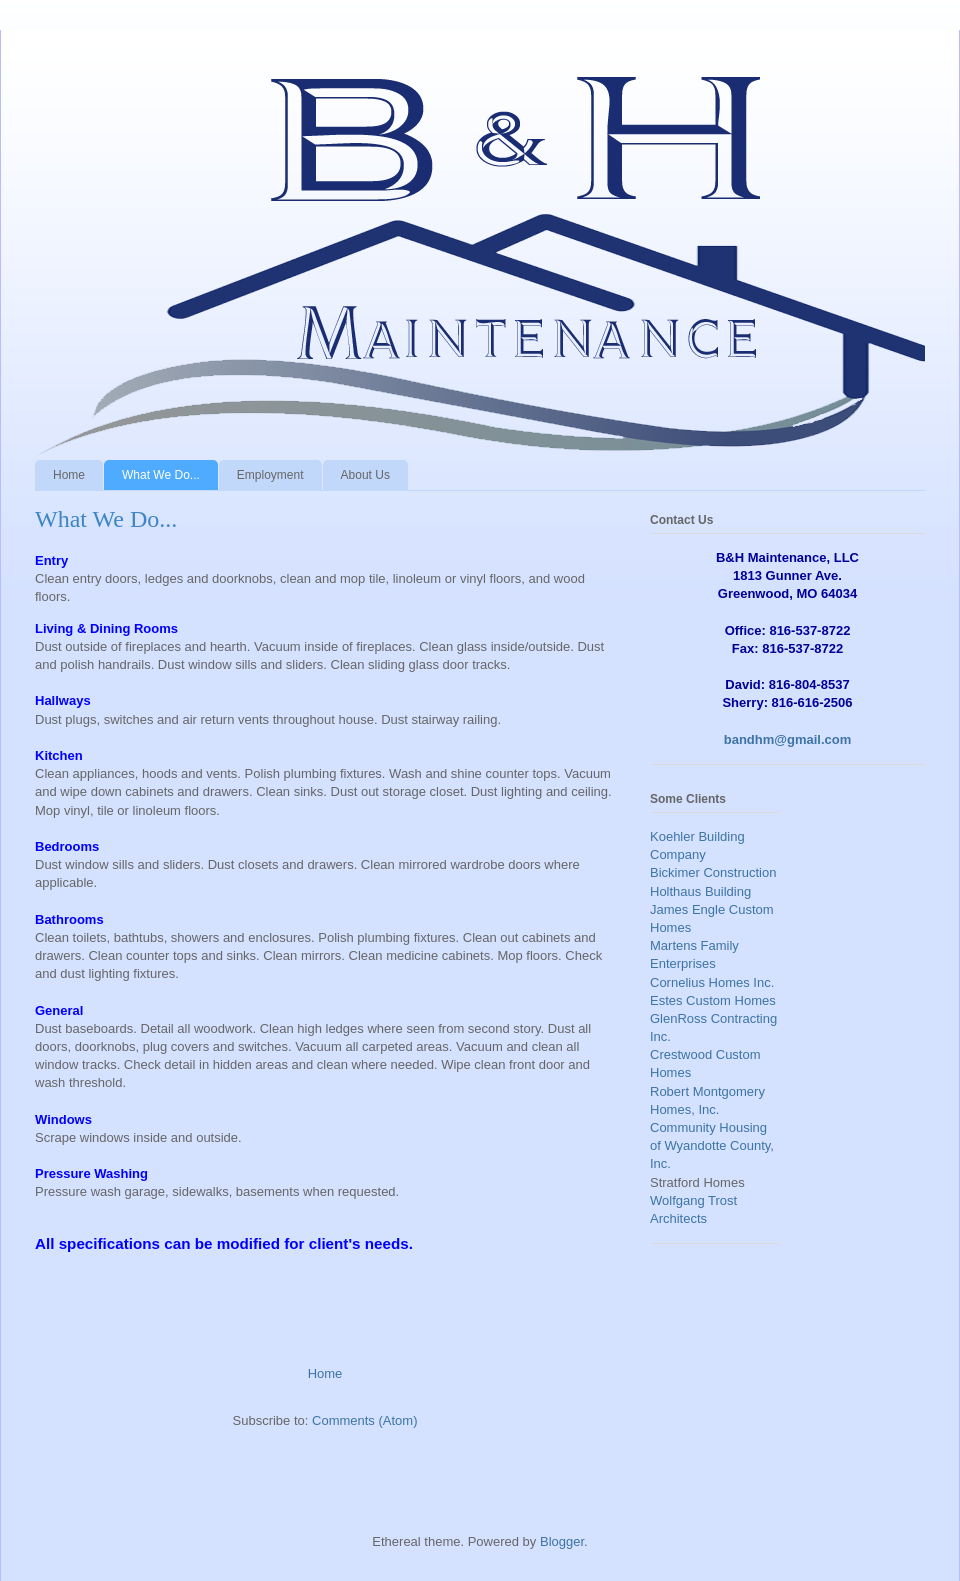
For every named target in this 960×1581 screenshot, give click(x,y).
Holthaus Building (700, 891)
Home (69, 475)
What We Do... (161, 475)
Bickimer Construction (713, 872)
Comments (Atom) (364, 1420)
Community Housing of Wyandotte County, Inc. (712, 1145)
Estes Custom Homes (713, 1000)
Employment (270, 475)
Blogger (562, 1541)
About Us (365, 475)
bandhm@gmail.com (788, 739)
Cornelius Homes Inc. (712, 982)
